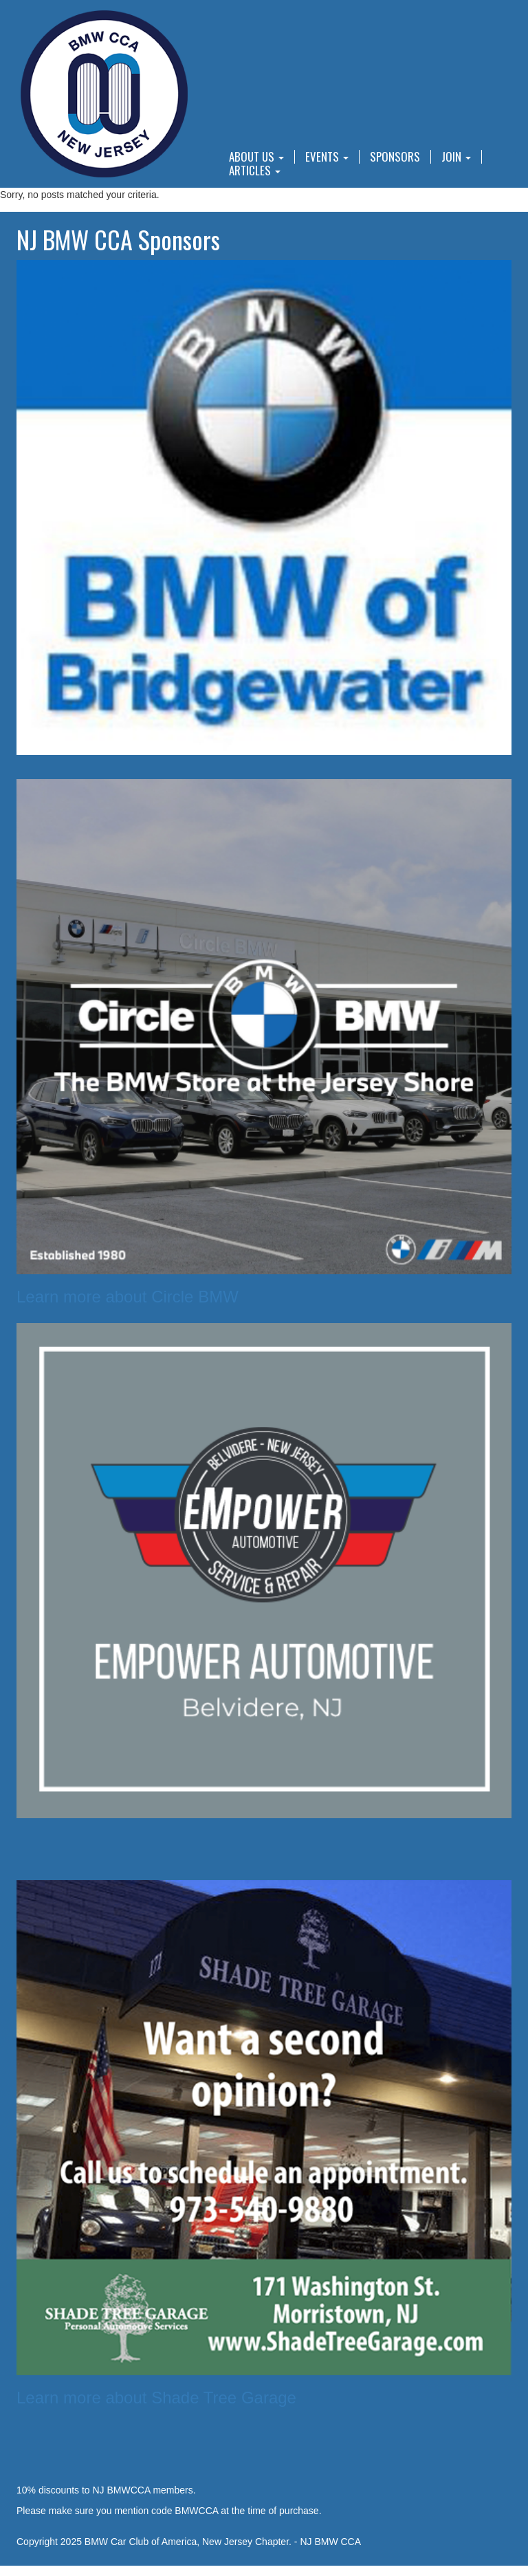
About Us (256, 157)
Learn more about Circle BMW (127, 1296)
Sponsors (395, 157)
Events (327, 157)
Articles (254, 170)
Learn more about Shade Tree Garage (156, 2397)
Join (456, 157)
